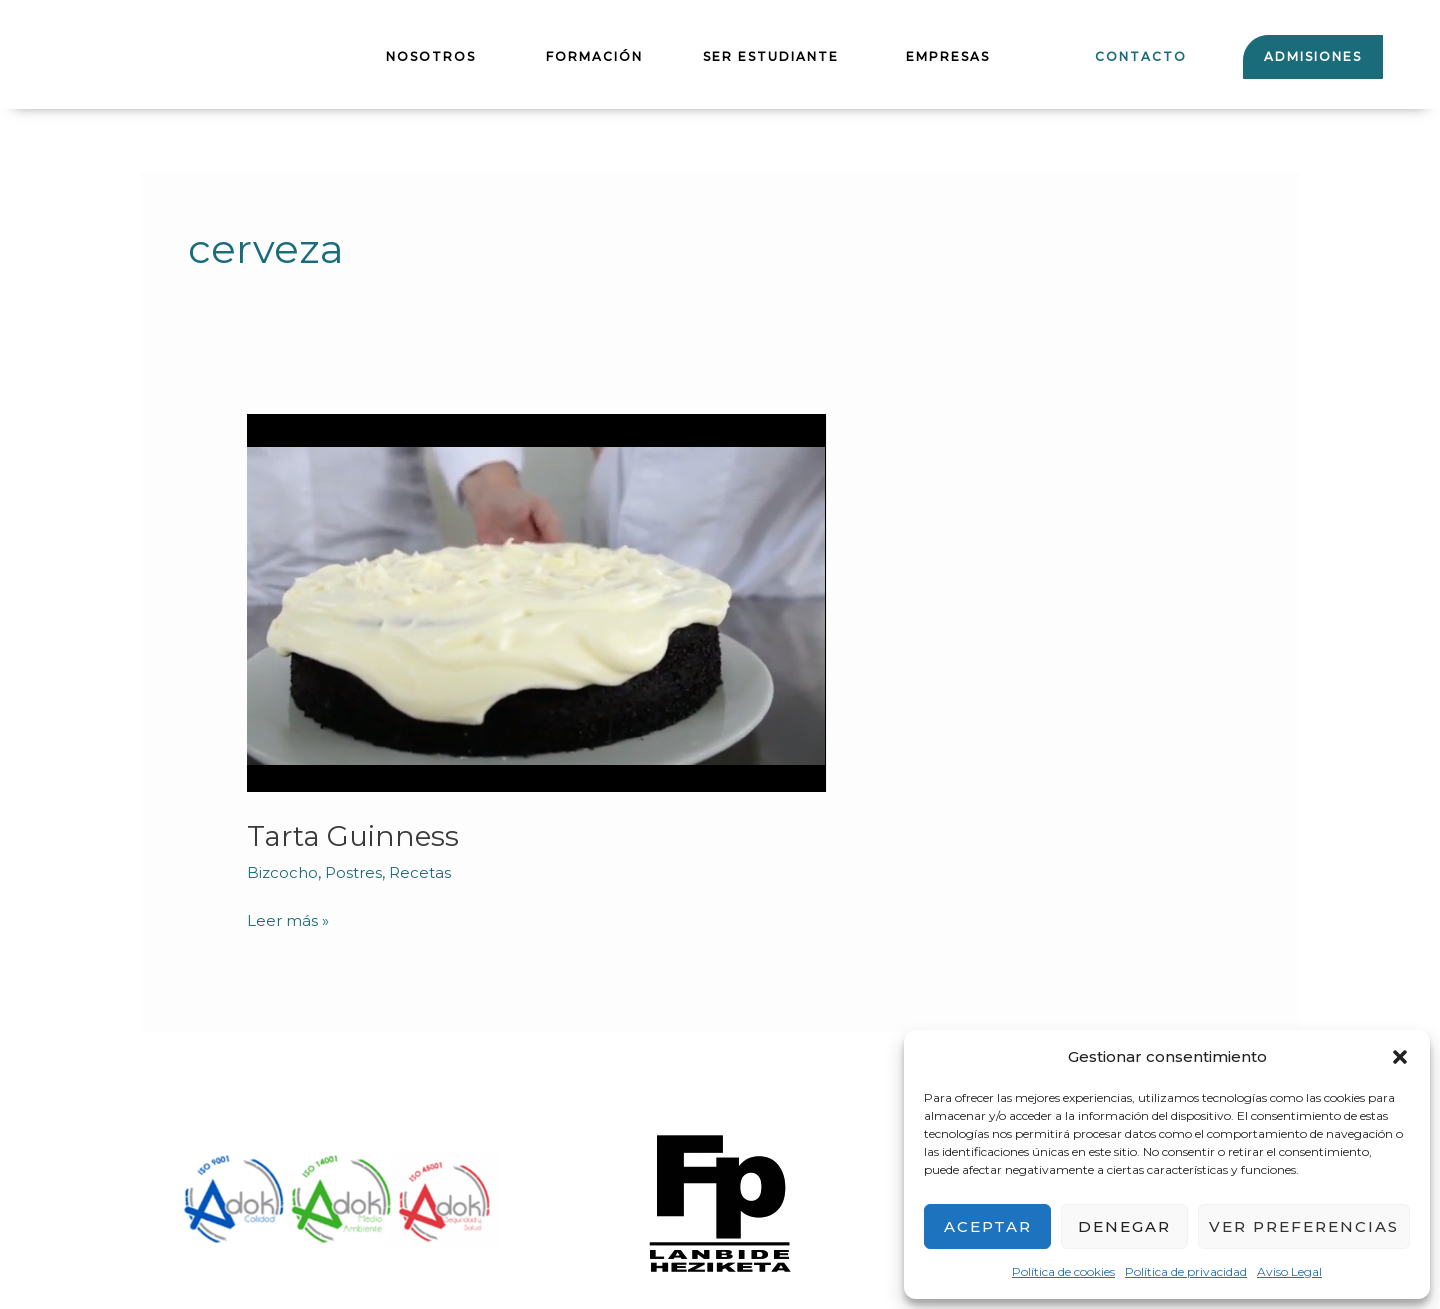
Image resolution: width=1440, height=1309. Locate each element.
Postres (357, 872)
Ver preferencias (1304, 1226)
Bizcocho (283, 872)
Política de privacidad (1186, 1271)
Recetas (426, 872)
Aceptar (988, 1226)
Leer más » (289, 919)
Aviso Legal (1289, 1271)
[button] (1400, 1057)
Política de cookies (1063, 1271)
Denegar (1124, 1226)
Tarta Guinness (358, 835)
